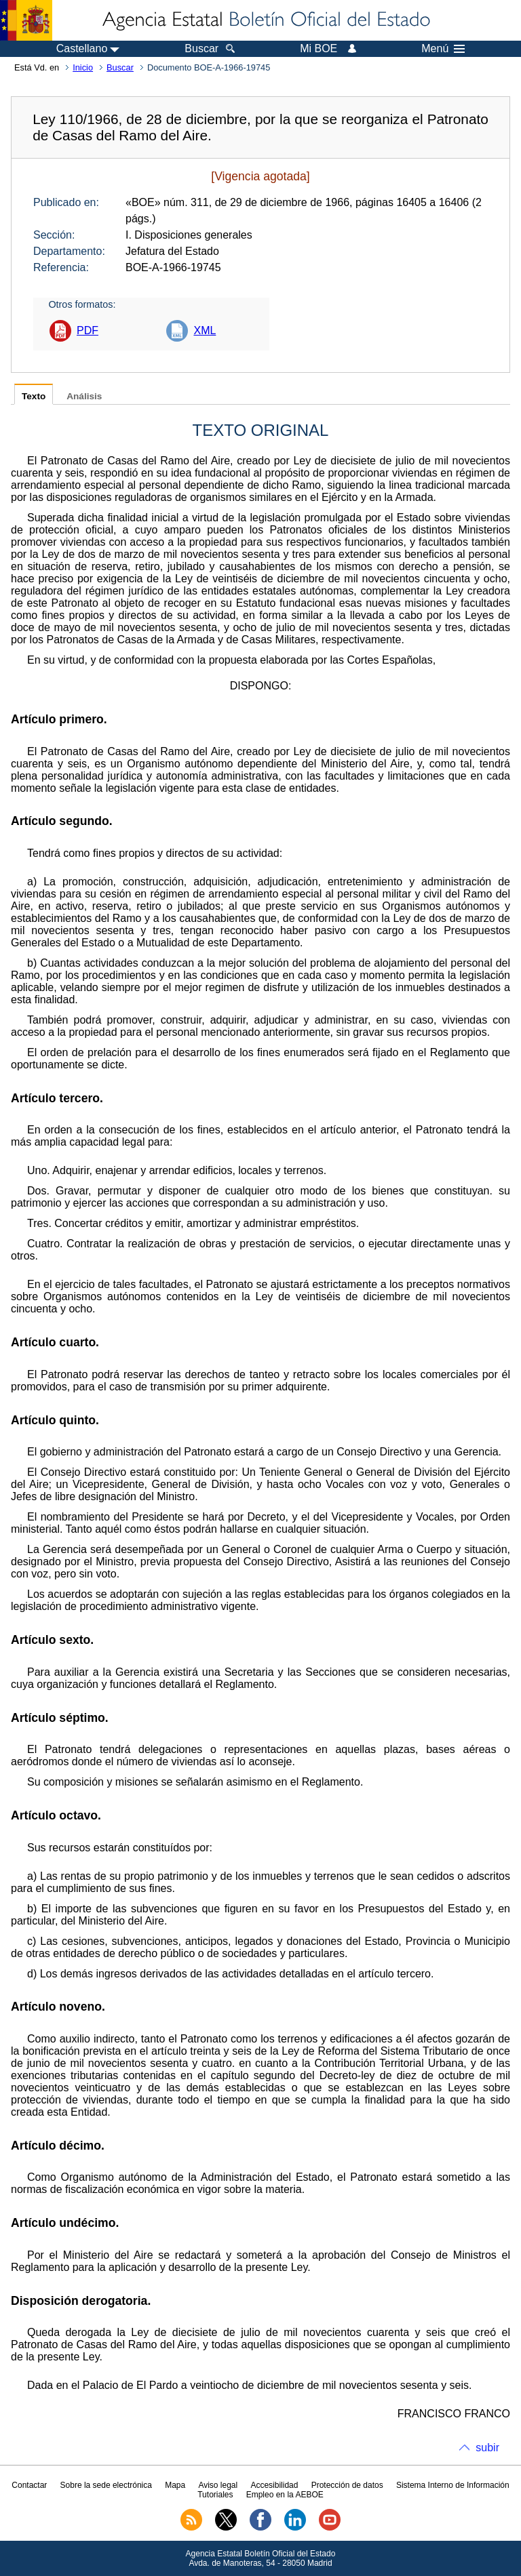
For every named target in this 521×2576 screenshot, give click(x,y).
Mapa (175, 2485)
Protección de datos (347, 2485)
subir (487, 2447)
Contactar (29, 2485)
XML (204, 330)
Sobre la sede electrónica (106, 2485)
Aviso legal (217, 2485)
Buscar (120, 67)
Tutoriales (215, 2494)
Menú (443, 48)
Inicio (83, 67)
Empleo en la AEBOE (285, 2494)
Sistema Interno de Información (452, 2485)
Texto (33, 396)
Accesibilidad (274, 2485)
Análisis (84, 396)
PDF (87, 330)
